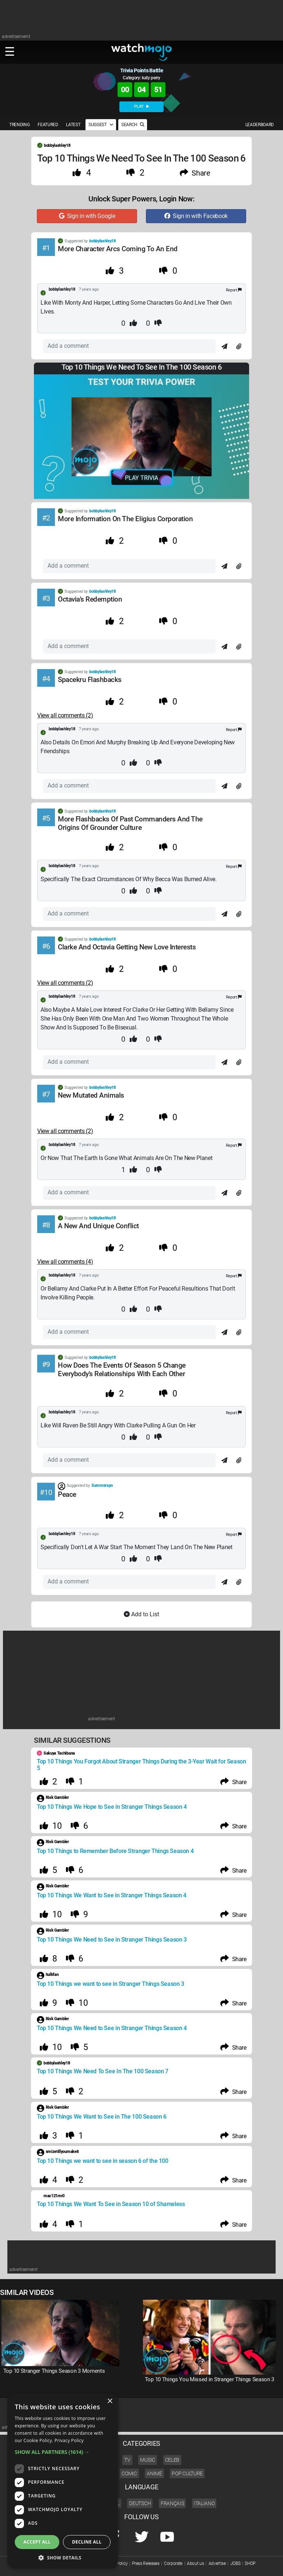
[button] (63, 2452)
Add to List (141, 1614)
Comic (129, 2473)
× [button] (109, 2401)
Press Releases (146, 2563)
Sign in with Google (87, 215)
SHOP (250, 2563)
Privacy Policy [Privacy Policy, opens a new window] (69, 2440)
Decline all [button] (87, 2542)
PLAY (141, 106)
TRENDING (19, 124)
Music (147, 2460)
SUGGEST (100, 124)
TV (127, 2460)
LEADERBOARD (259, 124)
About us (195, 2563)
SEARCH (132, 124)
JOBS (235, 2563)
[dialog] (62, 2481)
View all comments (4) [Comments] (65, 1261)
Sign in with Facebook (196, 215)
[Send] (224, 346)
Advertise (217, 2563)
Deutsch (140, 2503)
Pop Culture (187, 2473)
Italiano (204, 2503)
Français (172, 2503)
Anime (154, 2473)
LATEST (73, 124)
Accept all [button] (37, 2542)
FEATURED (48, 124)
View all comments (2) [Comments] (65, 715)
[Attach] (239, 346)
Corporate (173, 2563)
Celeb (172, 2460)
